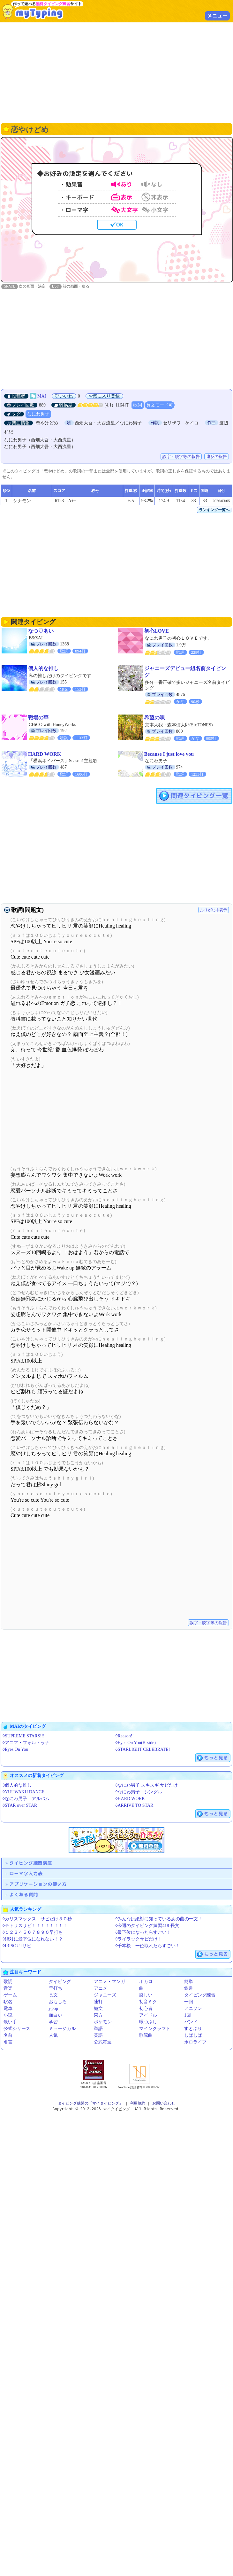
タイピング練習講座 (30, 1863)
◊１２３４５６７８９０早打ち (33, 1932)
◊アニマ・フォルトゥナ (26, 1743)
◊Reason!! (125, 1736)
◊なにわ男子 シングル (139, 1792)
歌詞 (137, 405)
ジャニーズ (105, 1995)
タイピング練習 (199, 1995)
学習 (53, 2022)
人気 (53, 2035)
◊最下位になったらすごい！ (143, 1932)
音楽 (8, 1988)
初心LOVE (156, 631)
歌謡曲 (146, 2035)
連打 (98, 2002)
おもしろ (58, 2002)
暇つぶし (148, 2022)
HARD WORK (44, 754)
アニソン (193, 2008)
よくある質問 (23, 1895)
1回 (187, 2015)
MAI (41, 396)
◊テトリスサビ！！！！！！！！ (35, 1926)
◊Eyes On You (15, 1749)
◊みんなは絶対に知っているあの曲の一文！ (159, 1919)
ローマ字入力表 (26, 1873)
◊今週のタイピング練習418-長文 (148, 1926)
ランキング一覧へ (214, 510)
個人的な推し (43, 668)
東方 (98, 2015)
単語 (98, 2029)
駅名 (8, 2002)
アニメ (100, 1988)
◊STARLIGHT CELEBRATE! (143, 1749)
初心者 (146, 2008)
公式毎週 (103, 2042)
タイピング (60, 1981)
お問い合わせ (163, 2103)
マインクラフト (154, 2029)
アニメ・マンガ (109, 1981)
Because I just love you (169, 754)
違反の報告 (216, 456)
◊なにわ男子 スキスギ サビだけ (147, 1785)
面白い (55, 2015)
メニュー (217, 15)
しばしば (193, 2035)
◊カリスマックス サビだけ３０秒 (37, 1919)
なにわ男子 (38, 414)
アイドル (148, 2015)
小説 (8, 2015)
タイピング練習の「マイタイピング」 (90, 2103)
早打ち (55, 1988)
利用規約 (137, 2103)
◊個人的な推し (17, 1785)
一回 (188, 2002)
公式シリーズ (17, 2029)
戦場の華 (38, 718)
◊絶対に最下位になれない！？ (33, 1939)
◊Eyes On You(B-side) (136, 1743)
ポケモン (103, 2022)
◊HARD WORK (130, 1799)
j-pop (53, 2008)
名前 (8, 2035)
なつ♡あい (41, 631)
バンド (191, 2022)
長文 (53, 1995)
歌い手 (10, 2022)
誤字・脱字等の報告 (181, 456)
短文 (98, 2008)
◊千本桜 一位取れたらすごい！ (148, 1946)
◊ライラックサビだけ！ (139, 1939)
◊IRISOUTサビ (17, 1946)
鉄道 (188, 1988)
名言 (8, 2042)
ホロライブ (195, 2042)
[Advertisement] (117, 72)
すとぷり (193, 2029)
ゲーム (10, 1995)
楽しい (146, 1995)
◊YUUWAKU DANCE (23, 1792)
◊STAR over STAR (20, 1805)
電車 (8, 2008)
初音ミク (148, 2002)
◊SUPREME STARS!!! (23, 1736)
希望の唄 (154, 718)
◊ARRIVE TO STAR (135, 1805)
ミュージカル (62, 2029)
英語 (98, 2035)
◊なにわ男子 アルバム (26, 1799)
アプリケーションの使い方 (38, 1884)
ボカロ (146, 1981)
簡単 (188, 1981)
